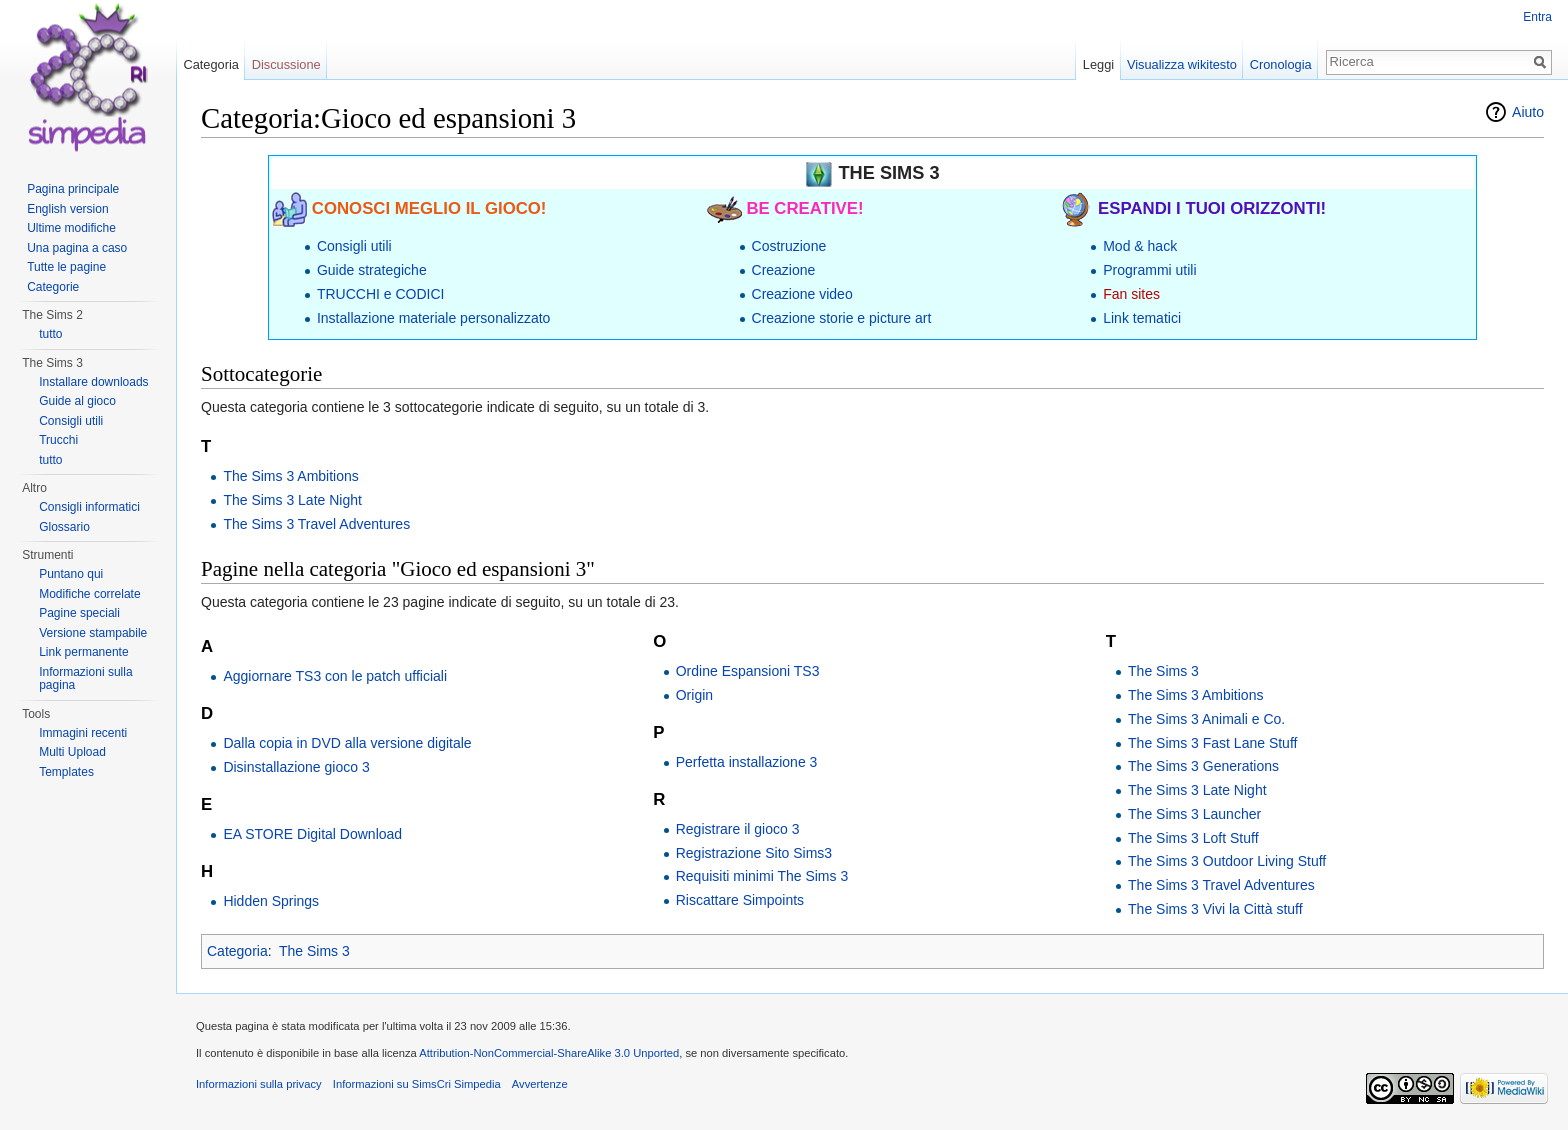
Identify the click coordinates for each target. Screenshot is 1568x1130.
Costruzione (789, 246)
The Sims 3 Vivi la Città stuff (1215, 909)
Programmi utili (1149, 270)
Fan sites (1131, 294)
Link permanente (83, 652)
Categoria (237, 951)
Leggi (1098, 64)
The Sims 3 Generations (1203, 766)
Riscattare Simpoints (740, 900)
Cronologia (1281, 64)
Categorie (53, 287)
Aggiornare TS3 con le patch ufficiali (335, 676)
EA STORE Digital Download (312, 834)
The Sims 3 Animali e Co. (1206, 719)
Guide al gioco (77, 401)
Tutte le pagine (66, 267)
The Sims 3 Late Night (292, 500)
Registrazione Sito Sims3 (754, 853)
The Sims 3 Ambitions (290, 476)
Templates (66, 772)
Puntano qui (71, 574)
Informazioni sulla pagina (85, 679)
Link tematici (1142, 318)
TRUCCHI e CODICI (381, 294)
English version (67, 209)
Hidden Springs (271, 901)
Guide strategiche (372, 270)
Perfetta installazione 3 (747, 762)
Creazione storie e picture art (842, 318)
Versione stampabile (93, 633)
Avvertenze (540, 1084)
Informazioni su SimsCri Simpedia (417, 1084)
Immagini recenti (83, 733)
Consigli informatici (89, 507)
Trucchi (58, 440)
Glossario (64, 527)
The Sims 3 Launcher (1194, 814)
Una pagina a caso (77, 248)
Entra (1537, 17)
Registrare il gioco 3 (738, 829)
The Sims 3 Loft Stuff (1193, 838)
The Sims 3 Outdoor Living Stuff (1227, 861)
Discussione (286, 64)
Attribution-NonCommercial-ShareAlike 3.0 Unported (549, 1053)
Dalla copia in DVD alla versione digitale (347, 743)
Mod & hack (1140, 246)
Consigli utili (354, 246)
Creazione (784, 270)
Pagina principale (73, 189)
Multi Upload (72, 752)
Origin (694, 695)
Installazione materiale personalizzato (433, 318)
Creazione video (802, 294)
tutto (50, 334)
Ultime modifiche (71, 228)
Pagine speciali (79, 613)
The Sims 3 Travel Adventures (316, 524)
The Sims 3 (1163, 671)
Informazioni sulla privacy (259, 1084)
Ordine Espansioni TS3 (748, 671)
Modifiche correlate (89, 594)
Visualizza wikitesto (1182, 64)
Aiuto (1528, 112)
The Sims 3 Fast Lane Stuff (1212, 743)
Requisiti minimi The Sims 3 (762, 876)
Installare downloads (93, 382)
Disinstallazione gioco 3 (296, 767)
